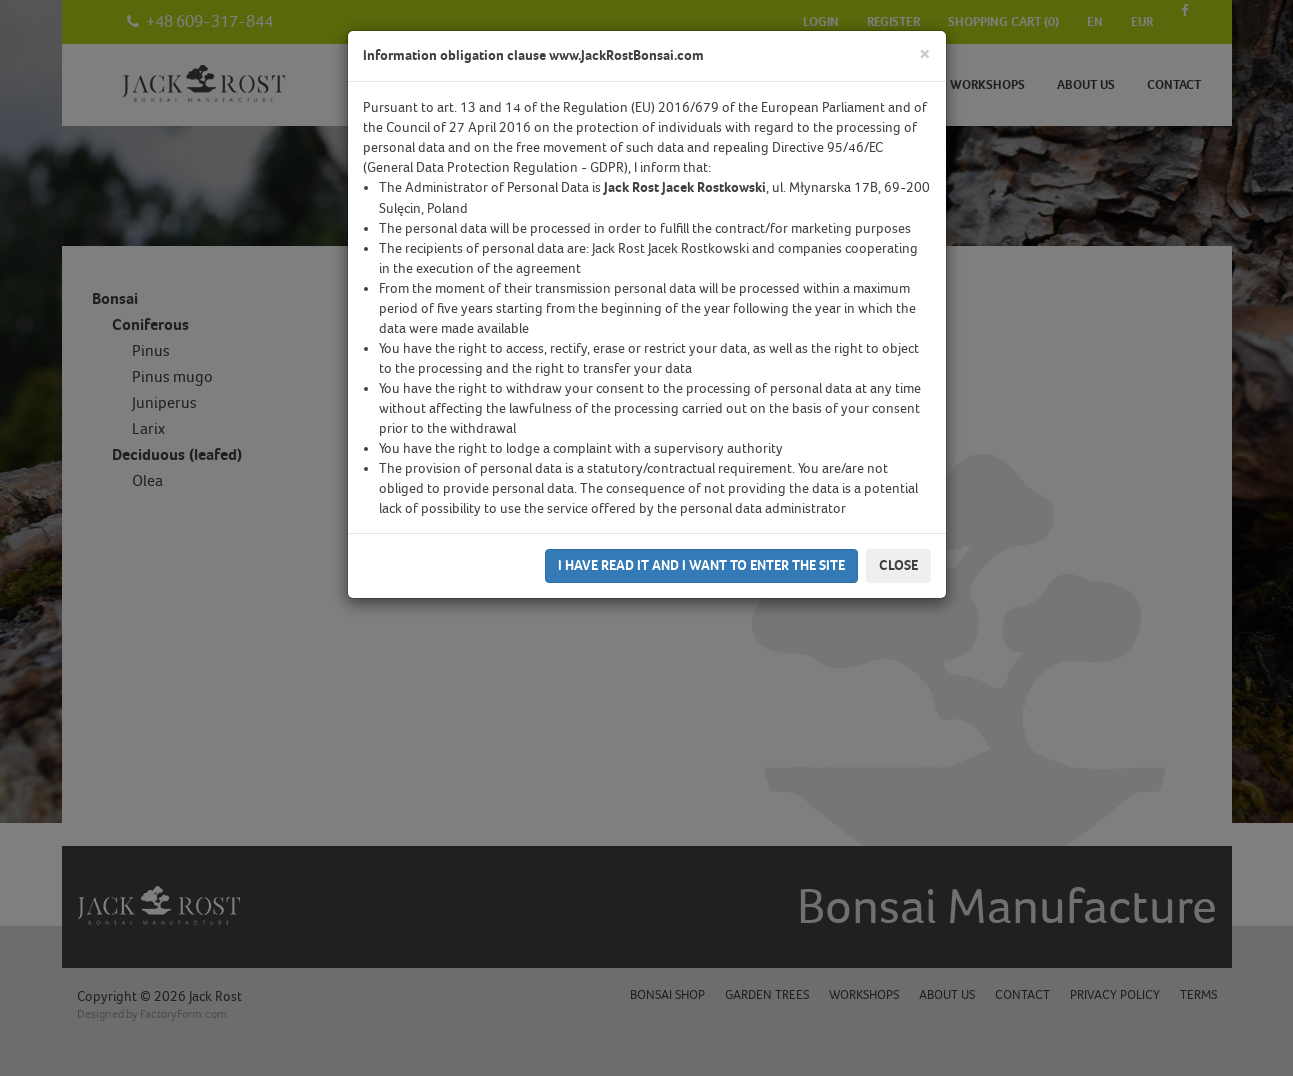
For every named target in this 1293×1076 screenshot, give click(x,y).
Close (898, 565)
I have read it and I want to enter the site (701, 565)
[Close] (925, 54)
